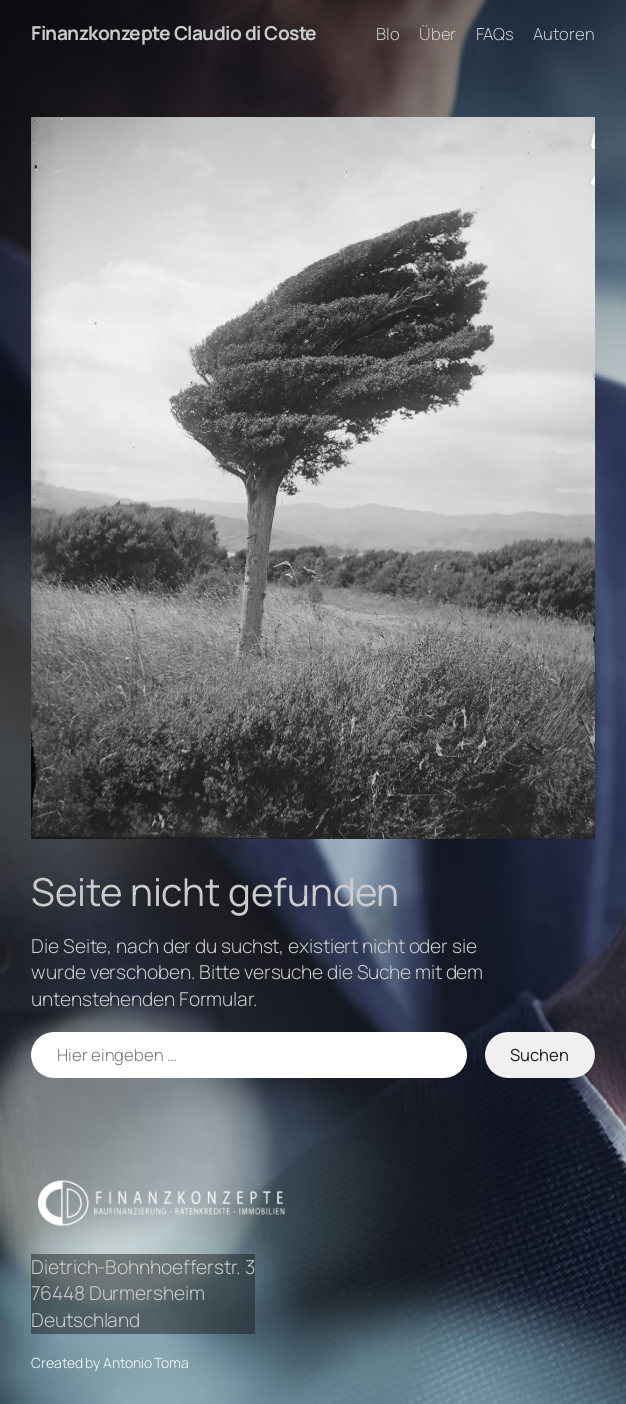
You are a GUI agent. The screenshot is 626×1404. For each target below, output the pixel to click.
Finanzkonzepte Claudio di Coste (174, 33)
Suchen (539, 1054)
